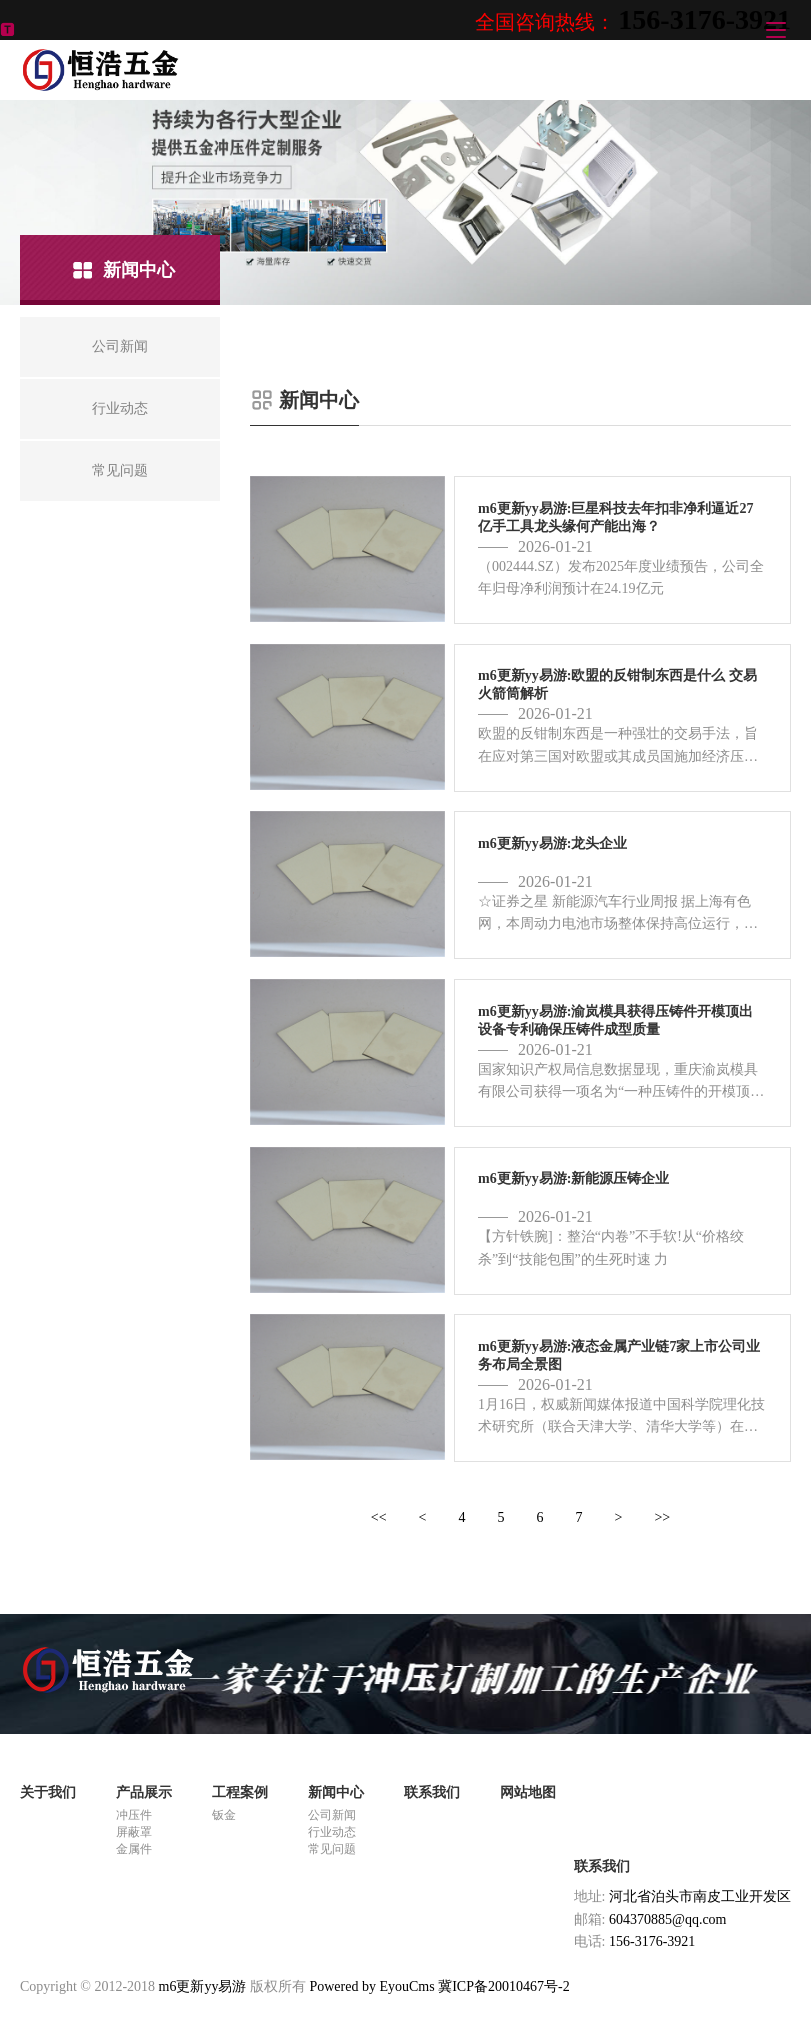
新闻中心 (336, 1792)
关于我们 (48, 1792)
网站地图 (528, 1792)
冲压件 (134, 1815)
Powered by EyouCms (370, 1986)
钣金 (224, 1815)
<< (379, 1517)
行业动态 (332, 1832)
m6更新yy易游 (203, 1986)
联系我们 (432, 1792)
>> (662, 1517)
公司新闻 (332, 1815)
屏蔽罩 (134, 1832)
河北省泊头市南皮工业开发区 (700, 1896)
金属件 (134, 1849)
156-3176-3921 (704, 19)
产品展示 (144, 1792)
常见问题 (332, 1849)
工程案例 (240, 1792)
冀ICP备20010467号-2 (503, 1986)
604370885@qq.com (668, 1919)
